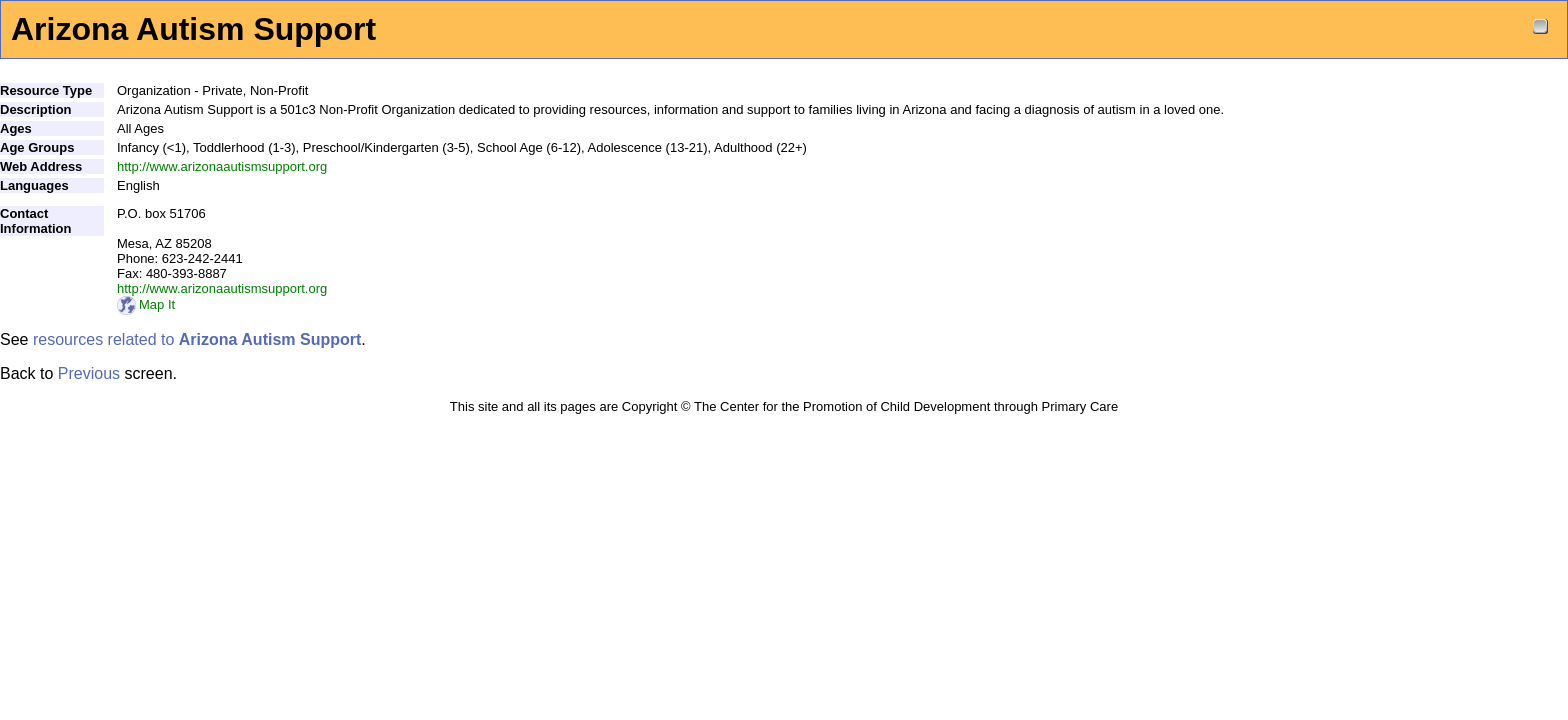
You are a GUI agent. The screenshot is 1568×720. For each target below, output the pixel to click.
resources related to (197, 339)
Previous (89, 373)
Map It (146, 304)
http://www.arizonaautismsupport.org (222, 166)
